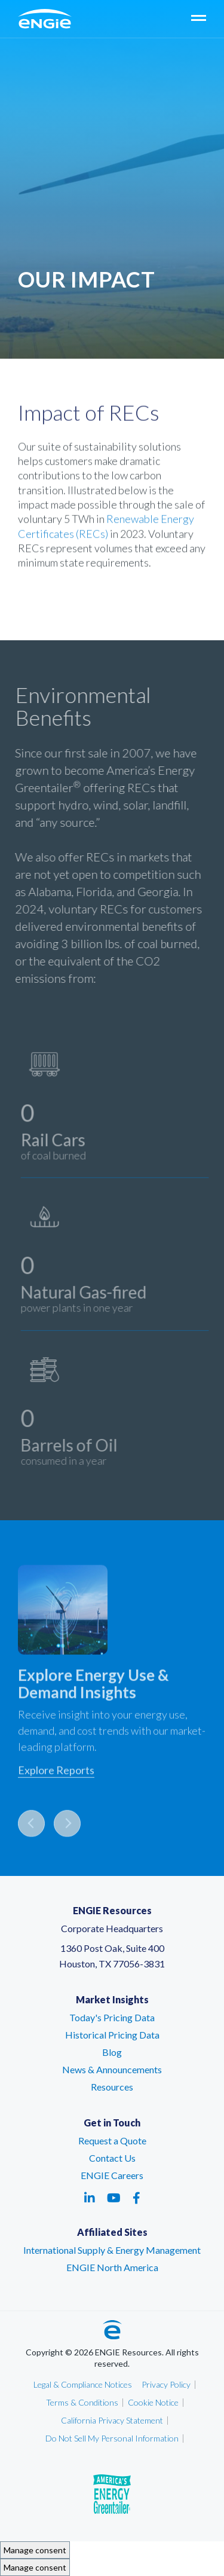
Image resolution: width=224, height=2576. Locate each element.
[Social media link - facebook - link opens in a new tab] (136, 2197)
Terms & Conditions (82, 2402)
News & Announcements (112, 2069)
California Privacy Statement (112, 2420)
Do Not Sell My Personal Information (112, 2438)
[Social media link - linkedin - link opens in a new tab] (89, 2197)
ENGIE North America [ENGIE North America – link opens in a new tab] (112, 2267)
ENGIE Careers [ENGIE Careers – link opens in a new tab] (112, 2175)
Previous (31, 1827)
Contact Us (112, 2158)
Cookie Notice (153, 2402)
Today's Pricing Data (112, 2017)
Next (67, 1827)
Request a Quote (112, 2140)
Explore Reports (56, 1775)
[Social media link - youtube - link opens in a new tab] (114, 2197)
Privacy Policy (166, 2384)
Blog (112, 2052)
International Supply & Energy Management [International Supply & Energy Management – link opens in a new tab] (112, 2250)
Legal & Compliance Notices (82, 2384)
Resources (112, 2086)
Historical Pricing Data (112, 2034)
